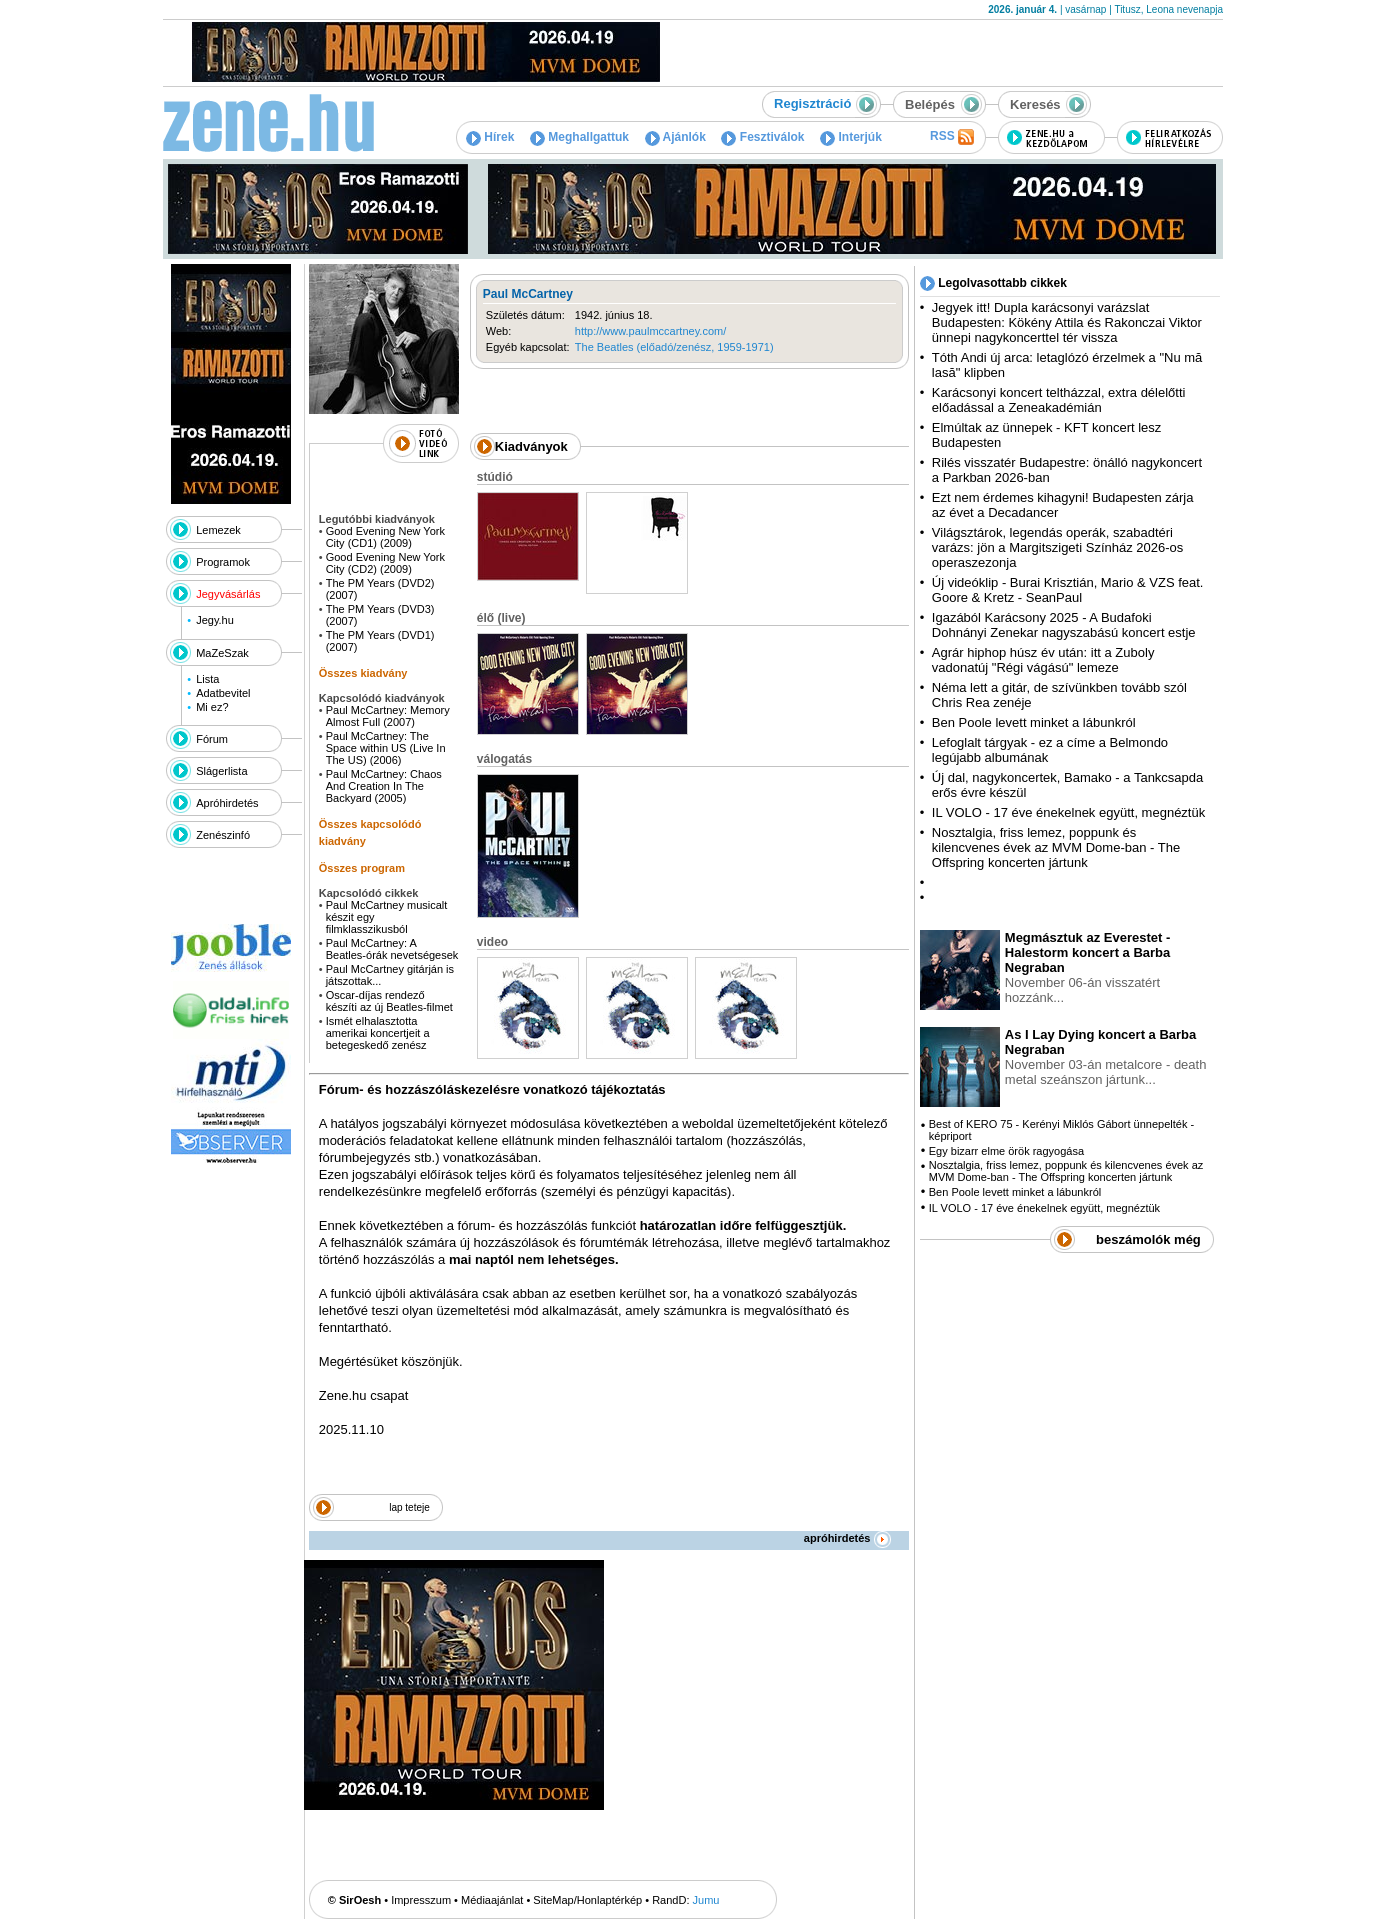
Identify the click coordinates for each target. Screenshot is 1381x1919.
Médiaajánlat (492, 1900)
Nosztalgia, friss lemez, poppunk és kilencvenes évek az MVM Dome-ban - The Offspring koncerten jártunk (1056, 847)
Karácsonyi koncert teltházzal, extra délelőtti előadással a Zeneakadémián (1059, 400)
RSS (952, 137)
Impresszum (421, 1900)
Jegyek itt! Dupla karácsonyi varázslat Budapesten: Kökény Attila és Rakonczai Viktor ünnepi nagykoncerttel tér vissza (1067, 322)
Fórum (212, 739)
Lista (207, 679)
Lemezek (218, 530)
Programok (223, 562)
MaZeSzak (222, 653)
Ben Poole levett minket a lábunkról (1034, 722)
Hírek (490, 137)
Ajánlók (675, 137)
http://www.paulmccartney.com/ (650, 331)
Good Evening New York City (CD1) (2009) (385, 537)
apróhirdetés (847, 1538)
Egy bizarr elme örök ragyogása (1006, 1151)
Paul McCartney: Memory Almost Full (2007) (388, 716)
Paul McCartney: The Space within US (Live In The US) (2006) (386, 748)
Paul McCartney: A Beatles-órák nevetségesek (392, 949)
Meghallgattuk (579, 137)
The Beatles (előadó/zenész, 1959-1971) (674, 347)
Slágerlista (221, 771)
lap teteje (409, 1507)
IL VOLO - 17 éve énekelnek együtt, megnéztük (1068, 812)
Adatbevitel (223, 693)
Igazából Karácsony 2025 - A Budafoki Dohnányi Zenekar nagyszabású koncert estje (1064, 625)
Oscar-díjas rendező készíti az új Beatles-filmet (389, 1001)
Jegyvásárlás (228, 594)
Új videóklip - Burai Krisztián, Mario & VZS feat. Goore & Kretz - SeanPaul (1068, 590)
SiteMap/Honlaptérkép (587, 1900)
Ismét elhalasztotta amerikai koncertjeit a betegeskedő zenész (378, 1033)
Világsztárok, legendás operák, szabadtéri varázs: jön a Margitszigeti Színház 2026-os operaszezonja (1057, 547)
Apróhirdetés (227, 803)
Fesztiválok (762, 137)
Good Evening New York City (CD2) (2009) (385, 563)
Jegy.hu (215, 620)
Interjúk (851, 137)
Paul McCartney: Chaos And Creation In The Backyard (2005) (384, 786)
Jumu (706, 1900)
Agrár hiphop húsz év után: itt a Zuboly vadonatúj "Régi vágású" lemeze (1043, 660)
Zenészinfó (223, 835)
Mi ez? (212, 707)
